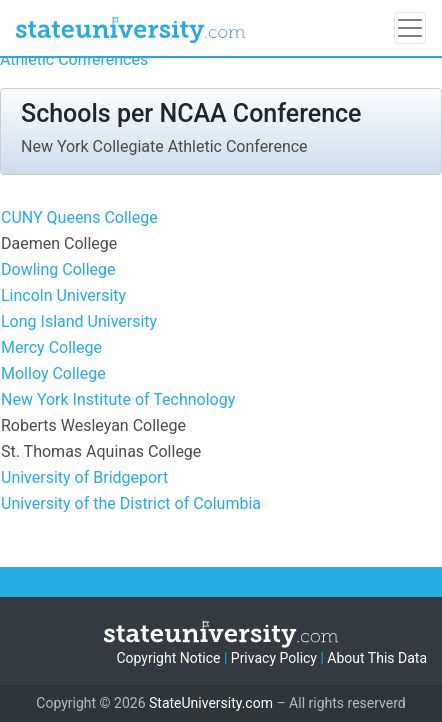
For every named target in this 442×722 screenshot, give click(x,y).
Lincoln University (63, 295)
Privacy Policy (274, 658)
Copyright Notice (168, 658)
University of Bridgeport (84, 477)
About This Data (377, 658)
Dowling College (58, 269)
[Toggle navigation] (410, 28)
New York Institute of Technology (118, 399)
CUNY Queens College (79, 217)
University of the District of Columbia (131, 503)
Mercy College (51, 347)
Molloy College (53, 373)
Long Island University (79, 321)
